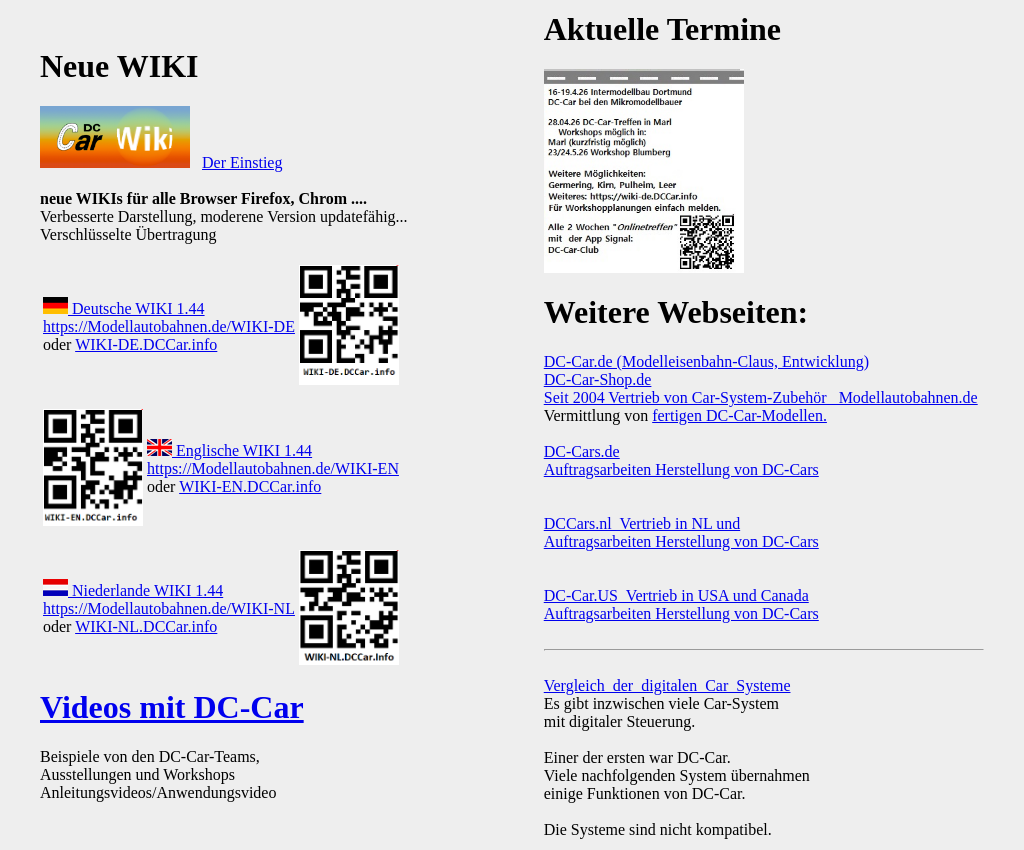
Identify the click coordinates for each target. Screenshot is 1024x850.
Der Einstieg (242, 162)
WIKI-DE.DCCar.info (146, 344)
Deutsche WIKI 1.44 (124, 308)
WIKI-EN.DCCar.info (250, 486)
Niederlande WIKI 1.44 (133, 590)
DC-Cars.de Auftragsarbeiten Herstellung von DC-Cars (681, 460)
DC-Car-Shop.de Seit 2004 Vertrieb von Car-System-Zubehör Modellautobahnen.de (761, 388)
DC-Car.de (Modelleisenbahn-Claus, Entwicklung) (706, 361)
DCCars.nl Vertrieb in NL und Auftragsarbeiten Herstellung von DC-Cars (681, 532)
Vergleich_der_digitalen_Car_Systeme (667, 685)
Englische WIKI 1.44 (229, 450)
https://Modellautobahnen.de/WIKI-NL (169, 608)
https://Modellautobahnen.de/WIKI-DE (169, 326)
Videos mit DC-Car (172, 707)
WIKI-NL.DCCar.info (146, 626)
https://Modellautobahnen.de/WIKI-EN (273, 468)
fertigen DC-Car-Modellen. (739, 415)
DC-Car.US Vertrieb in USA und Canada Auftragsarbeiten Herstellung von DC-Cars (681, 604)
